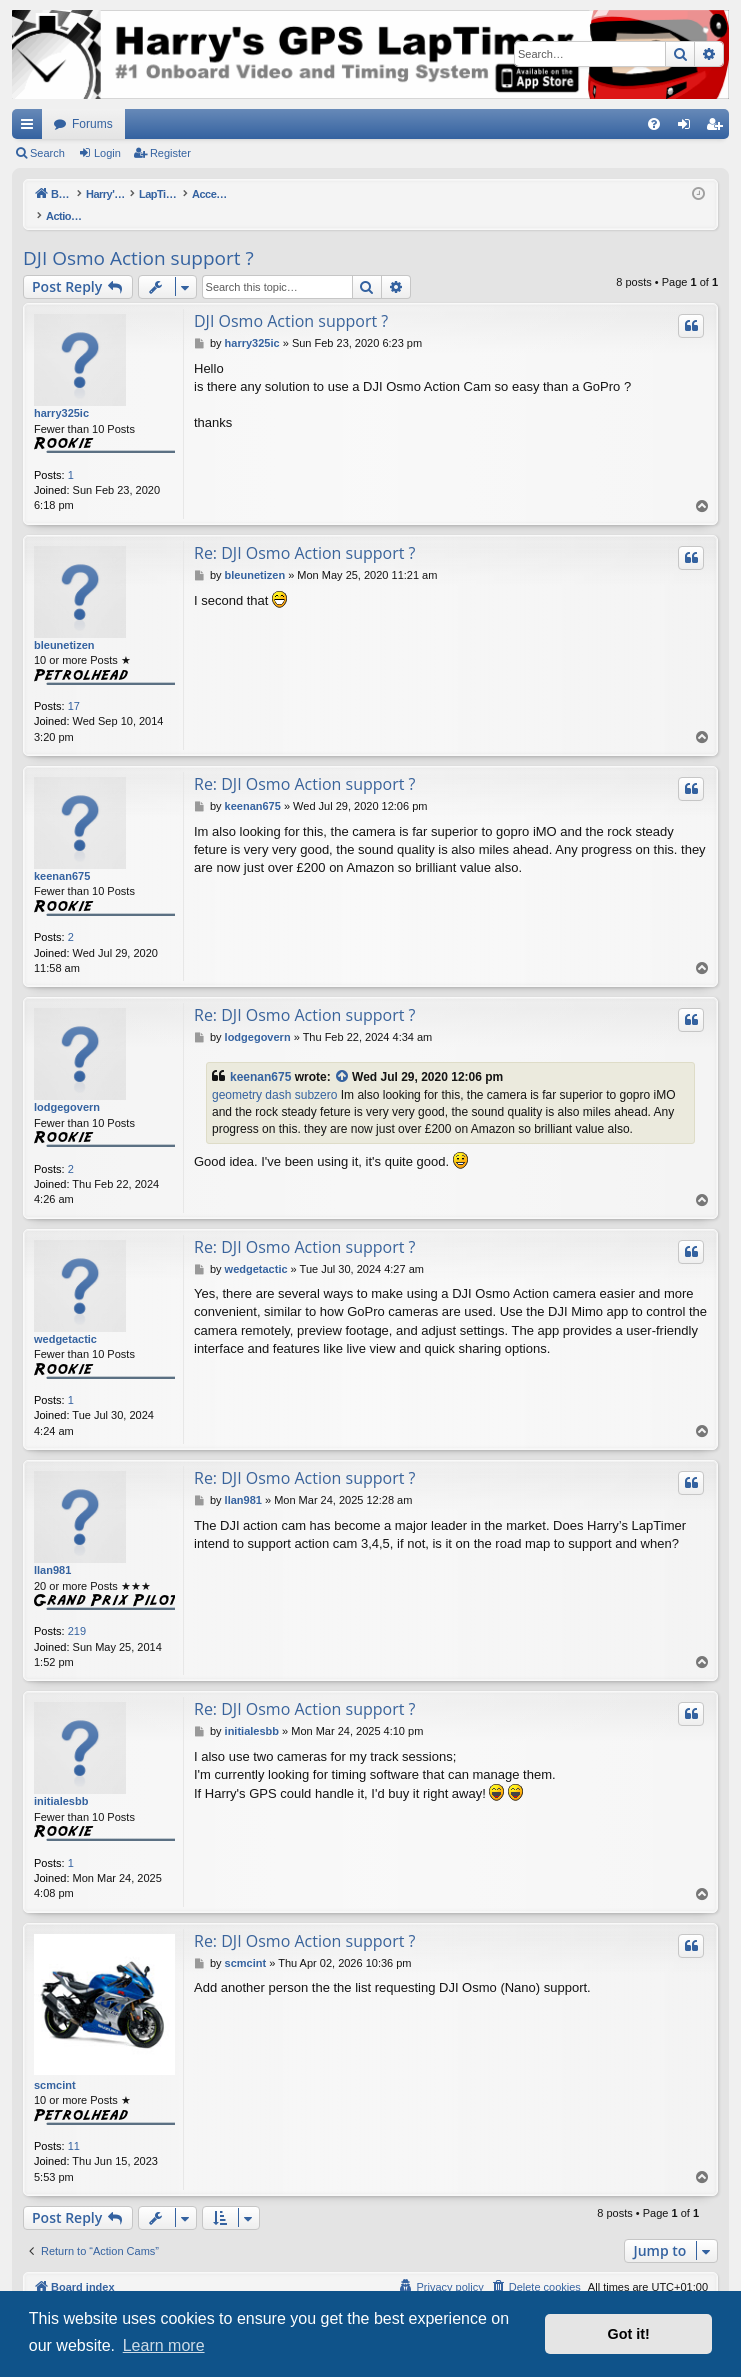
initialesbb (61, 1780)
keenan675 (62, 855)
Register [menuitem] (718, 128)
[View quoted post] (343, 1056)
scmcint (55, 2064)
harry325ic (61, 392)
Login (107, 153)
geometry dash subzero (274, 1074)
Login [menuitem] (688, 128)
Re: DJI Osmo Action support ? (304, 532)
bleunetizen (64, 624)
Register (170, 153)
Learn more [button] (164, 2345)
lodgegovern (67, 1086)
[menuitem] (654, 124)
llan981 (52, 1549)
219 (77, 1610)
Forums (92, 124)
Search (47, 153)
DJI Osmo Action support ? (138, 237)
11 (74, 2125)
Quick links (31, 128)
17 (74, 685)
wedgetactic (65, 1318)
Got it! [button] (629, 2334)
